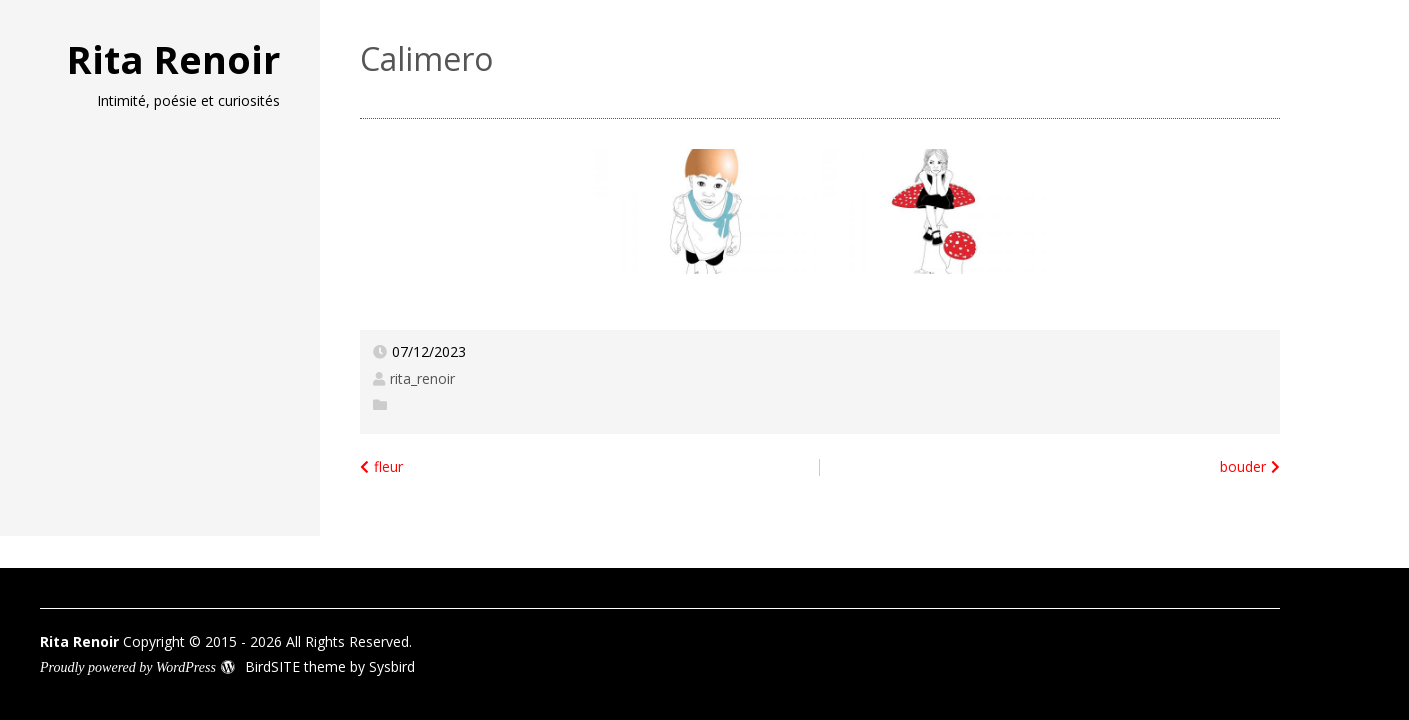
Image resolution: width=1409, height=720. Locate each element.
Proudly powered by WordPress (128, 667)
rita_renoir (422, 378)
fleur (388, 466)
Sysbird (392, 666)
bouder (1243, 466)
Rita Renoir (173, 59)
